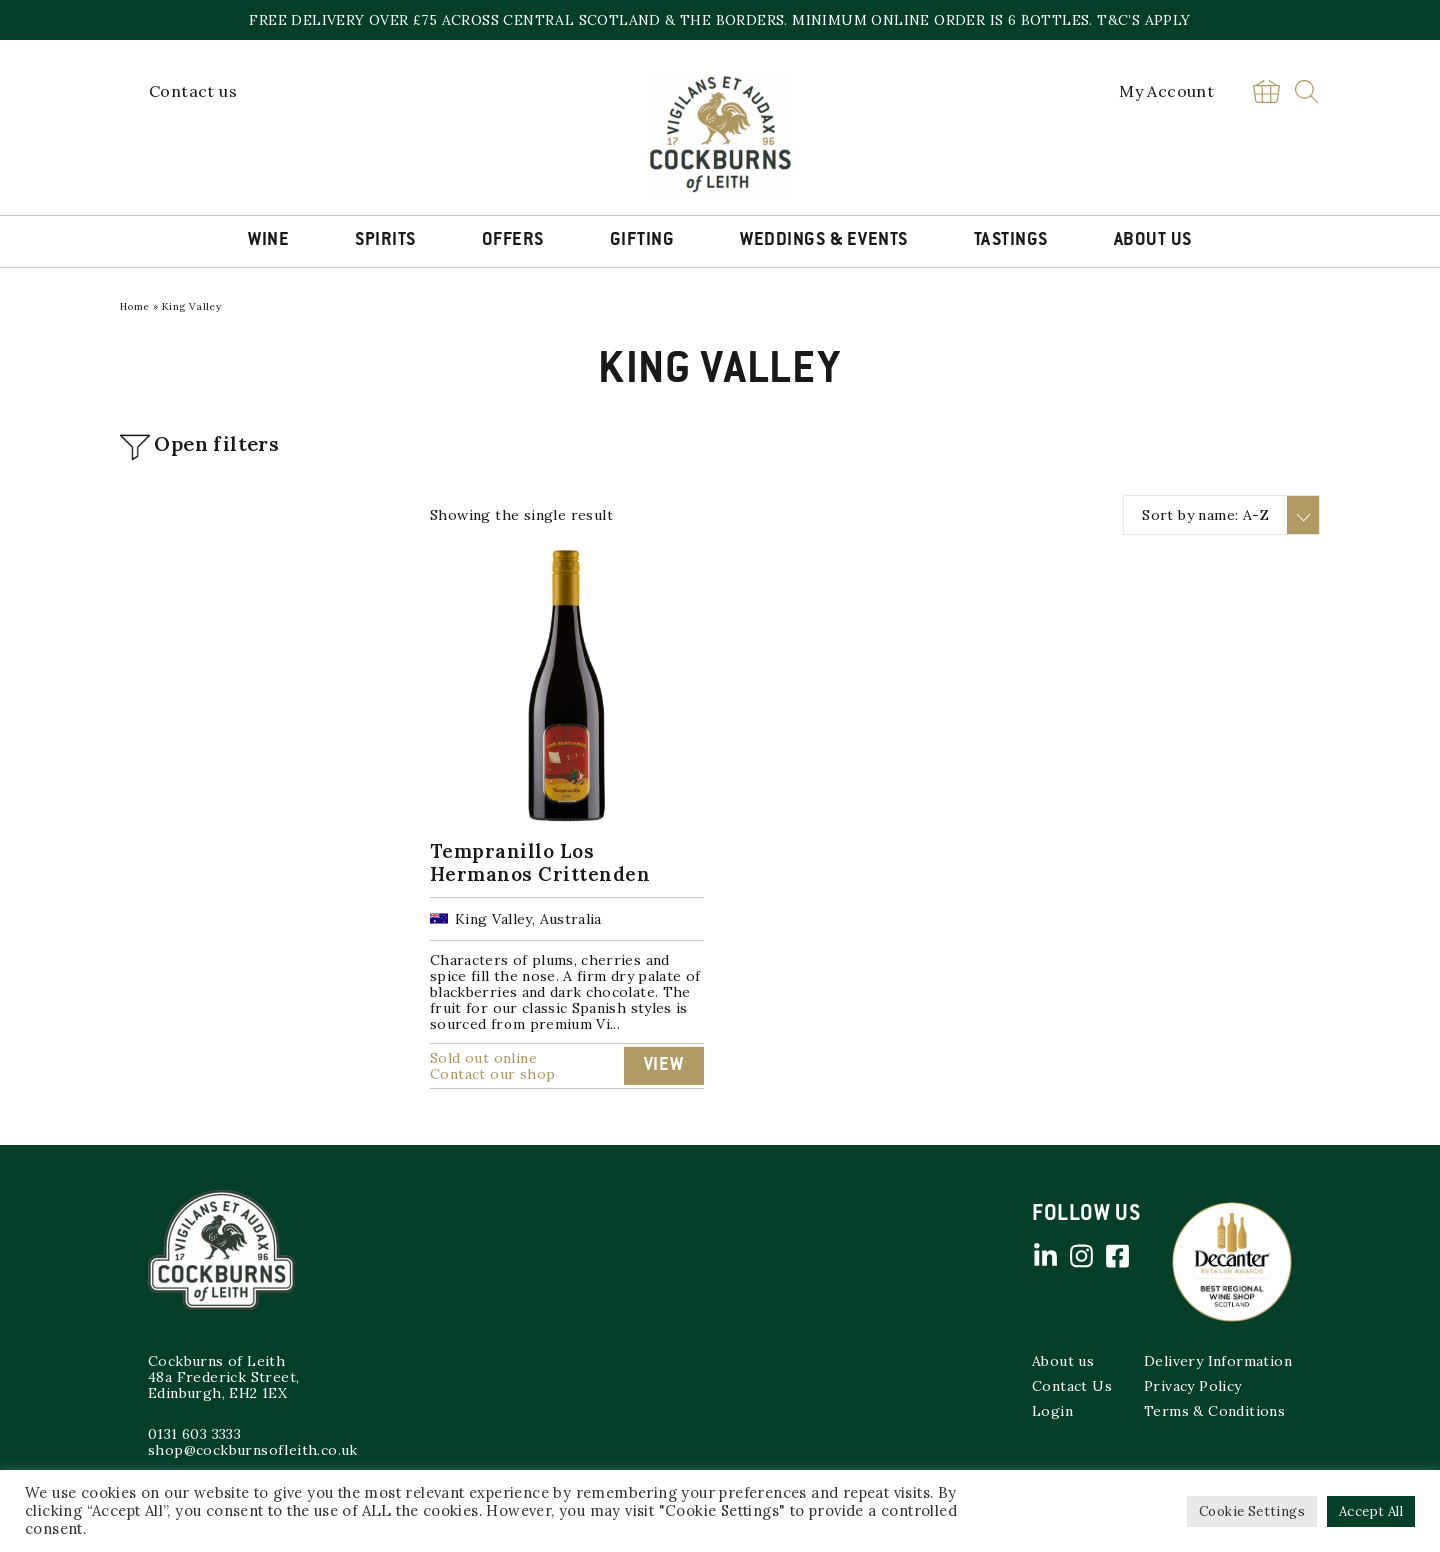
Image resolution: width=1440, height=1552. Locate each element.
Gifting (642, 241)
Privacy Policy (1193, 1386)
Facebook (1117, 1256)
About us (1063, 1361)
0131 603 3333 (194, 1434)
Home (135, 306)
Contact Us (1072, 1386)
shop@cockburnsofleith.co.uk (253, 1450)
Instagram (1081, 1256)
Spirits (385, 241)
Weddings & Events (824, 241)
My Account (1166, 91)
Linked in (1045, 1256)
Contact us (193, 91)
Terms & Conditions (1214, 1411)
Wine (268, 241)
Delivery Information (1218, 1361)
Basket (1266, 91)
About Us (1153, 241)
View (664, 1066)
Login (1052, 1411)
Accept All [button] (1371, 1511)
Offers (513, 241)
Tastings (1011, 241)
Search (1306, 91)
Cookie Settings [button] (1252, 1511)
